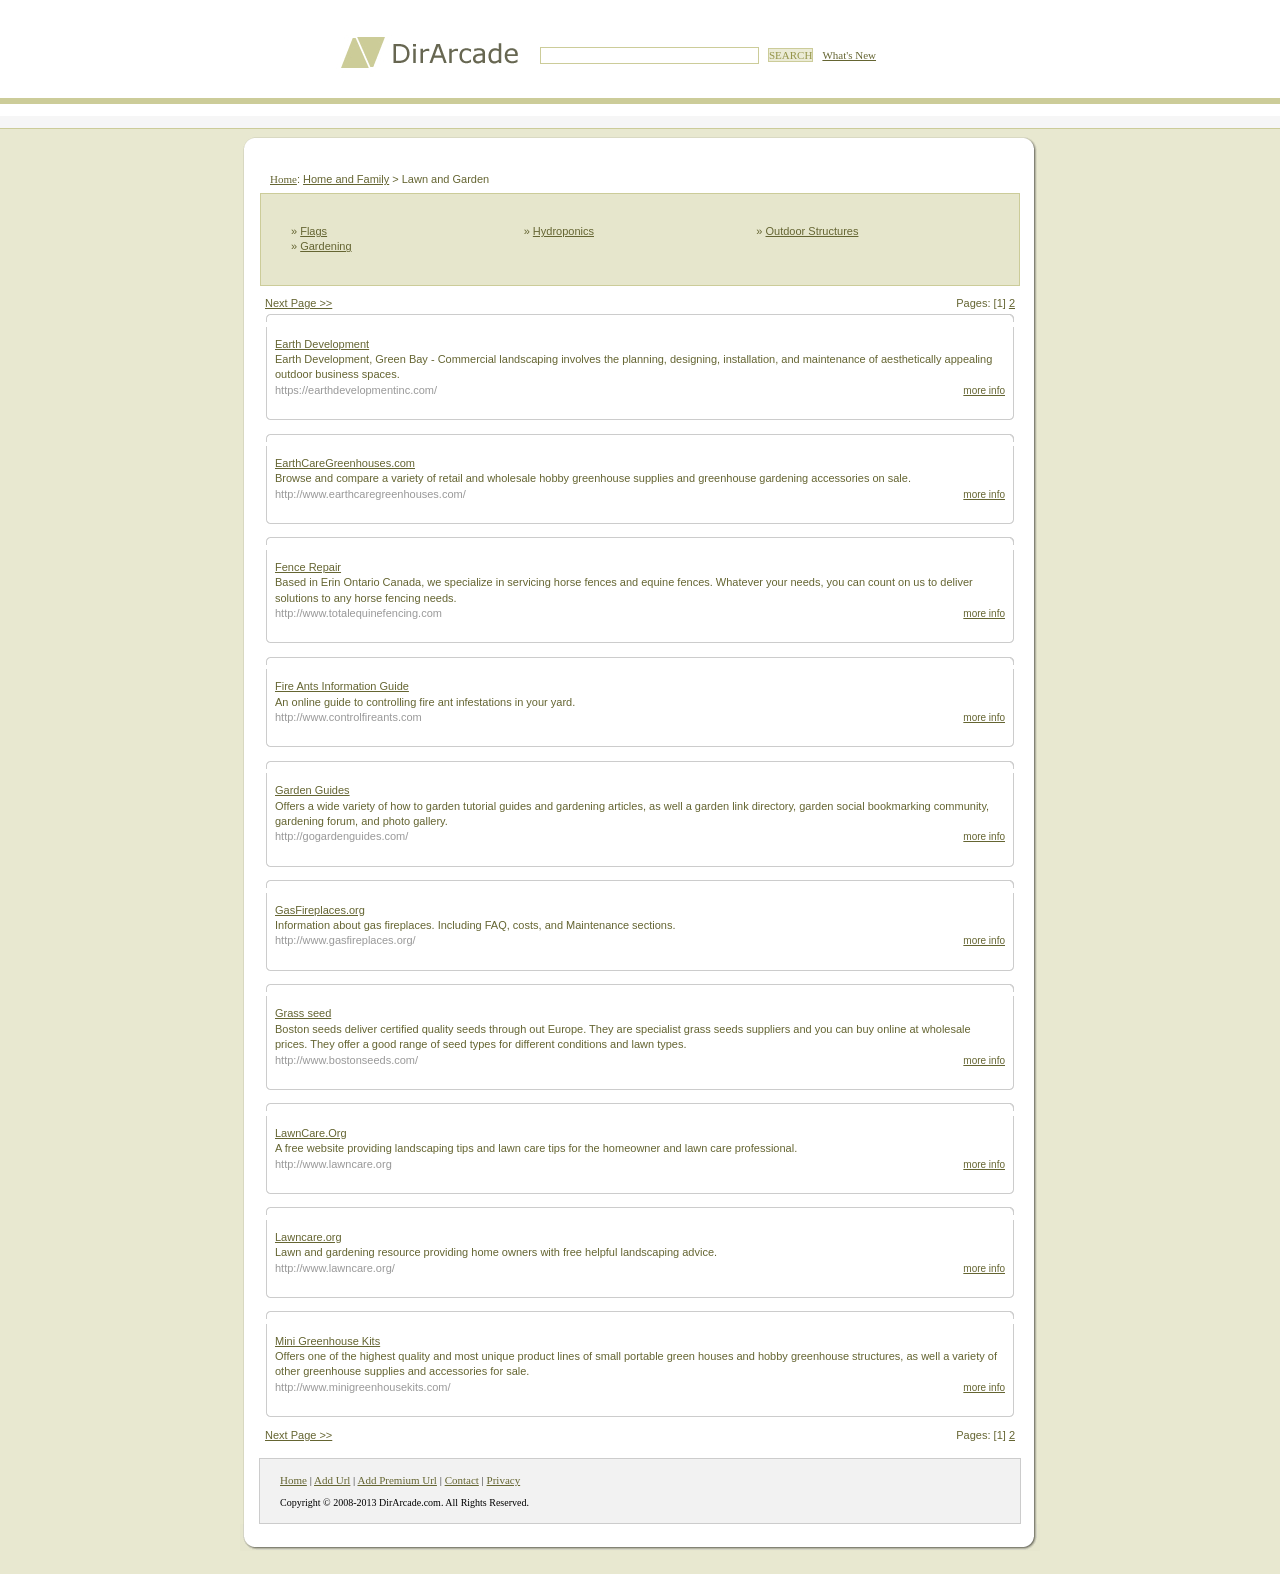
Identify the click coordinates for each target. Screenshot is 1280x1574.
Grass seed (303, 1013)
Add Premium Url (396, 1480)
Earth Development (322, 344)
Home (283, 179)
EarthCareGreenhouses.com (345, 463)
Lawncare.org (308, 1237)
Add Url (332, 1480)
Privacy (504, 1480)
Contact (462, 1480)
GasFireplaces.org (320, 910)
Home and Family (346, 179)
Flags (313, 231)
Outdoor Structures (812, 231)
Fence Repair (308, 567)
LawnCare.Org (311, 1133)
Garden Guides (312, 790)
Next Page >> (298, 303)
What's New (849, 55)
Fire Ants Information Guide (342, 686)
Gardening (325, 246)
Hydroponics (563, 231)
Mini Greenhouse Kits (327, 1341)
